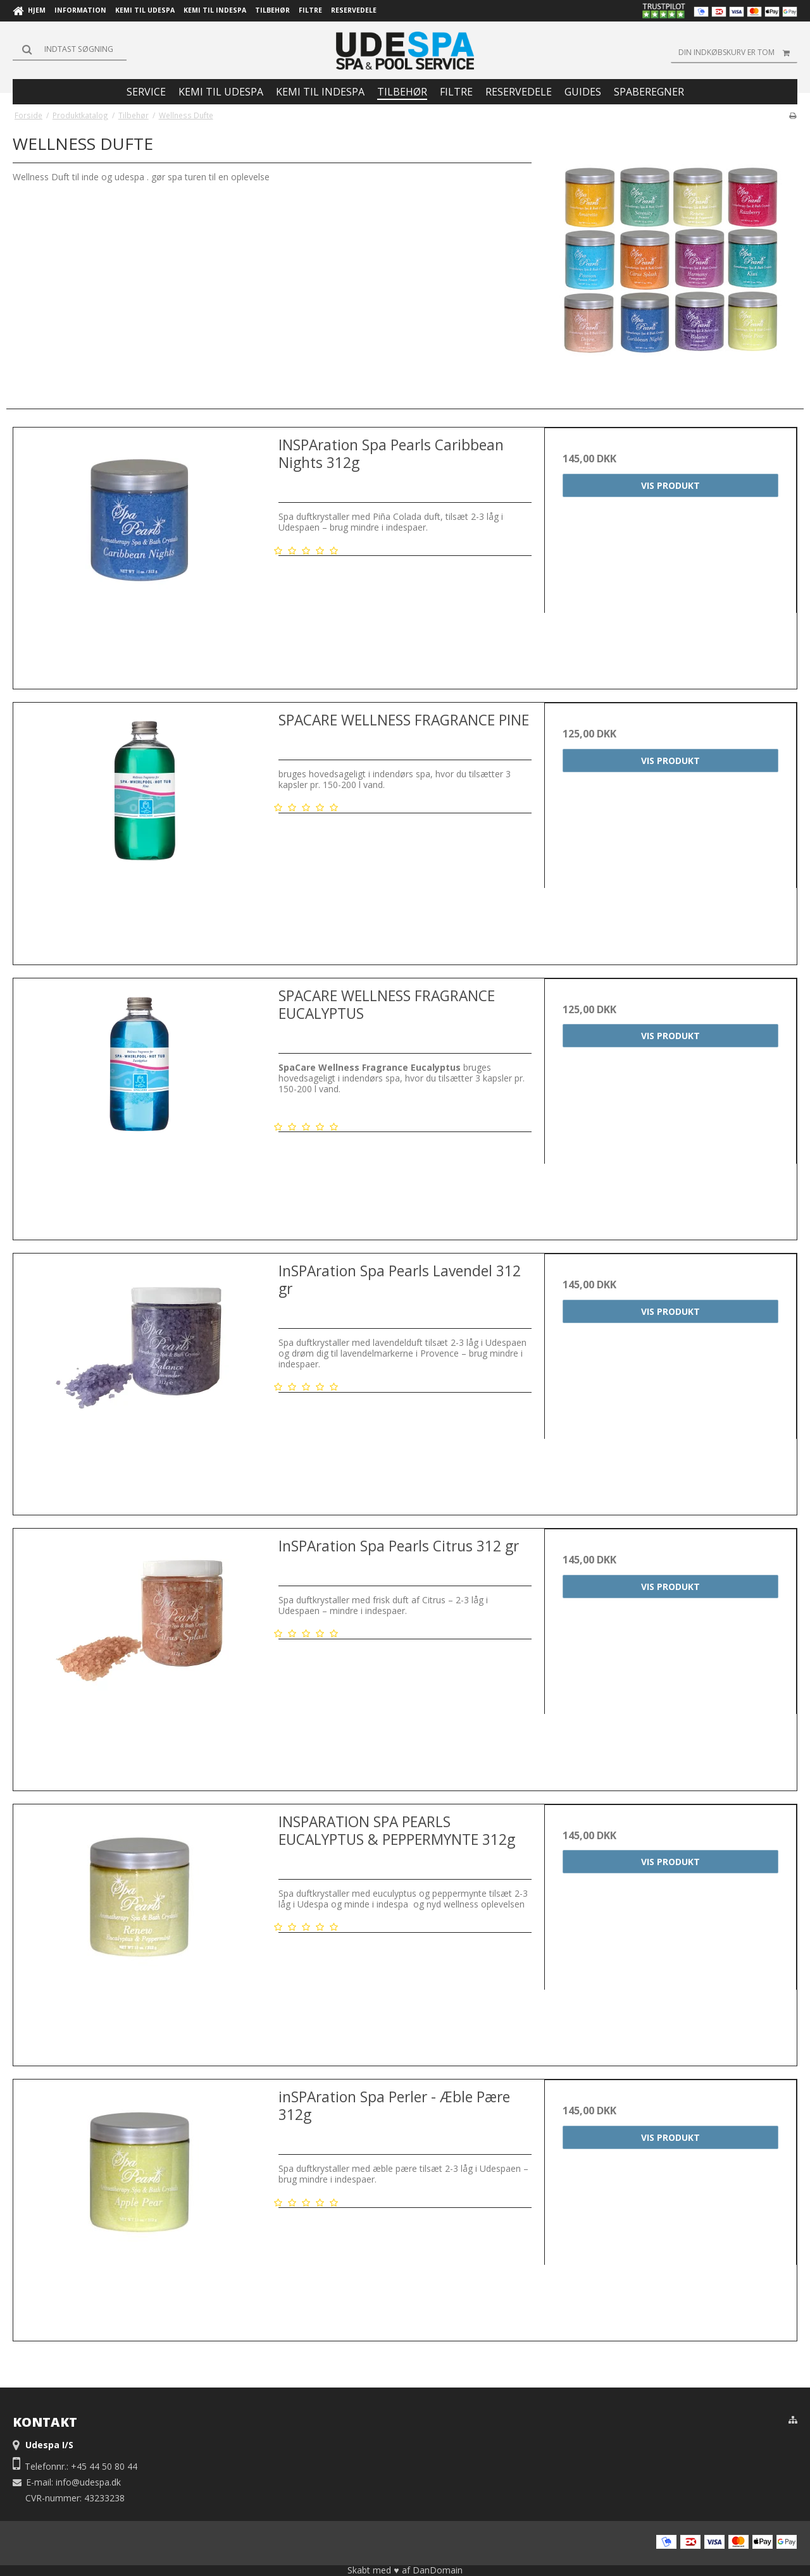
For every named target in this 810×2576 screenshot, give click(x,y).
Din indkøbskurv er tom (737, 52)
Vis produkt (670, 485)
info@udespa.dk (88, 2482)
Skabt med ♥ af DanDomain (404, 2570)
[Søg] (70, 49)
